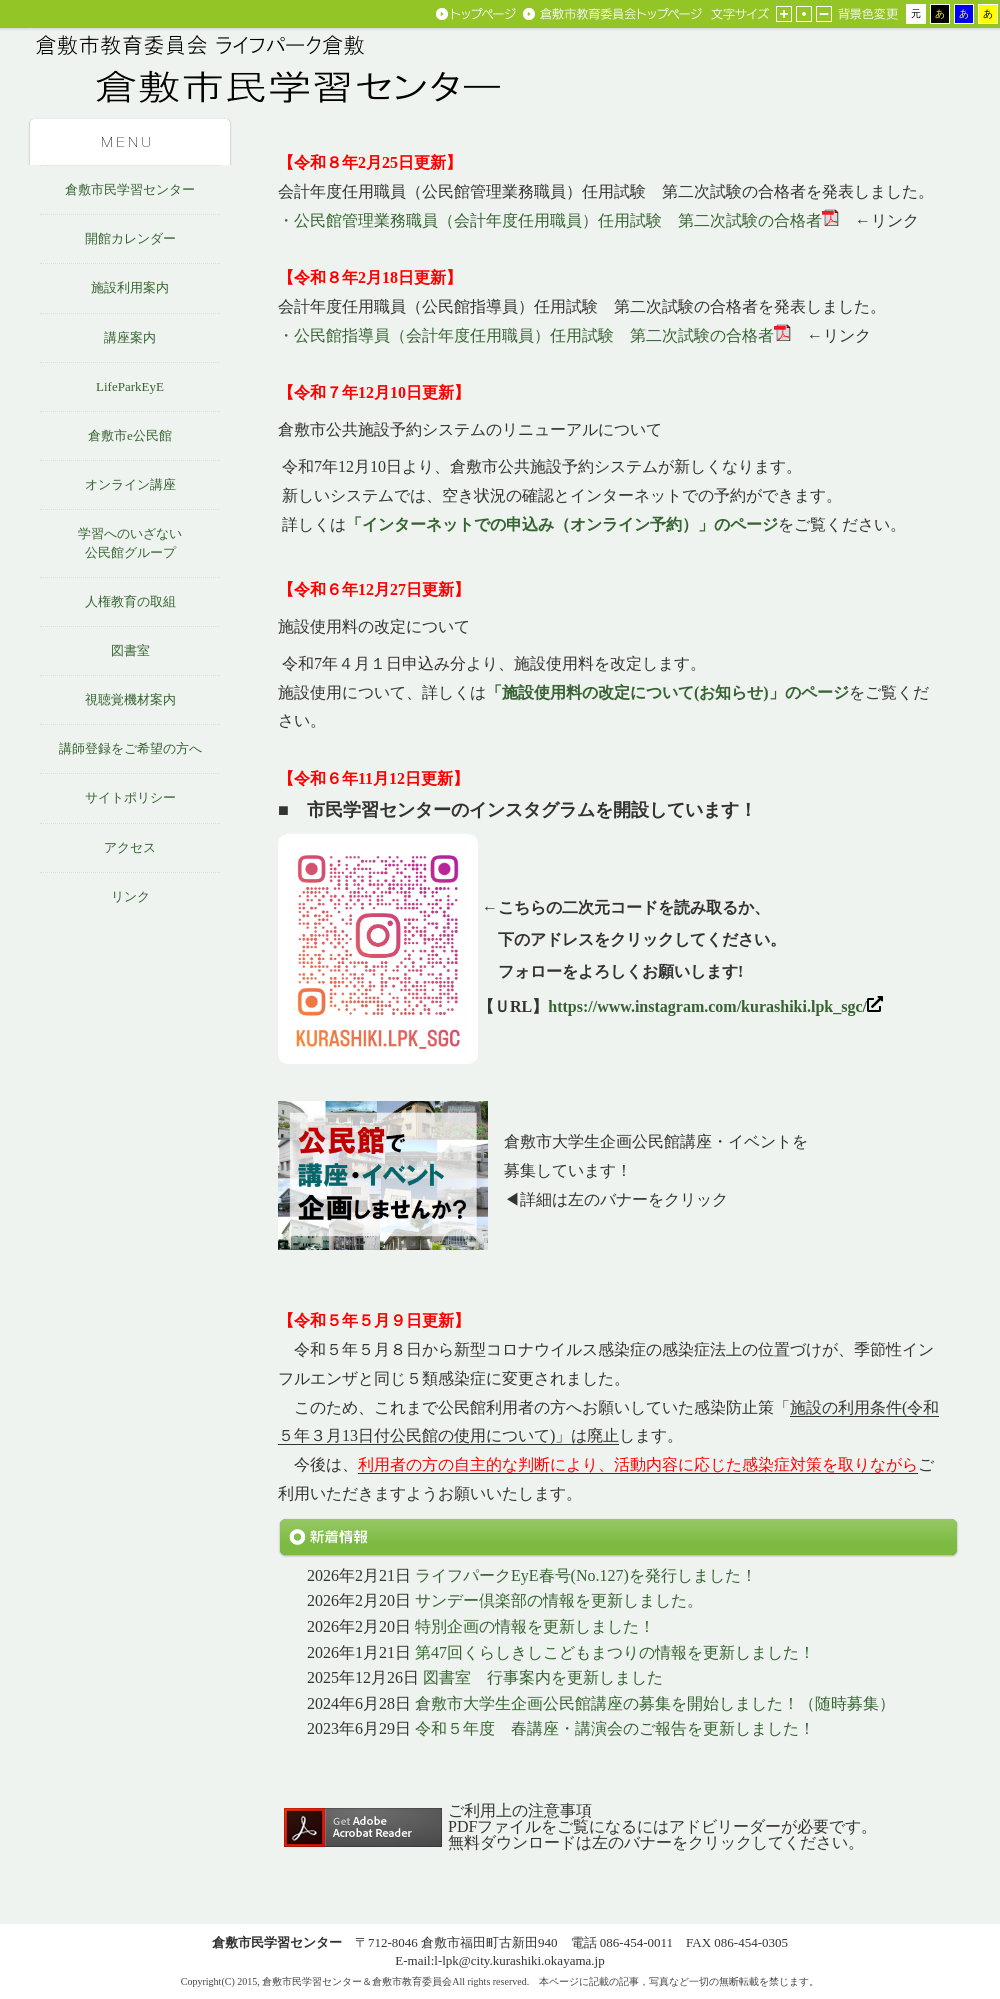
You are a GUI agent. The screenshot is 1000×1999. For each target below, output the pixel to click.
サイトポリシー (130, 797)
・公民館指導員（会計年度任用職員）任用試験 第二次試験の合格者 (526, 335)
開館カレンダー (130, 238)
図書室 (130, 650)
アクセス (130, 847)
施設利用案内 (130, 287)
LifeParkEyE (130, 386)
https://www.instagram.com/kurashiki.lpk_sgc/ (715, 1006)
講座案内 (130, 337)
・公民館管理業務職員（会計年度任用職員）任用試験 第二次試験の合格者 (550, 220)
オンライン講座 (130, 484)
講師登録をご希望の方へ (130, 748)
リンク (130, 896)
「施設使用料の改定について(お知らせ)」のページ (667, 692)
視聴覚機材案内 (130, 699)
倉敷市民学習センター (130, 189)
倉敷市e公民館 (130, 435)
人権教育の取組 (130, 601)
